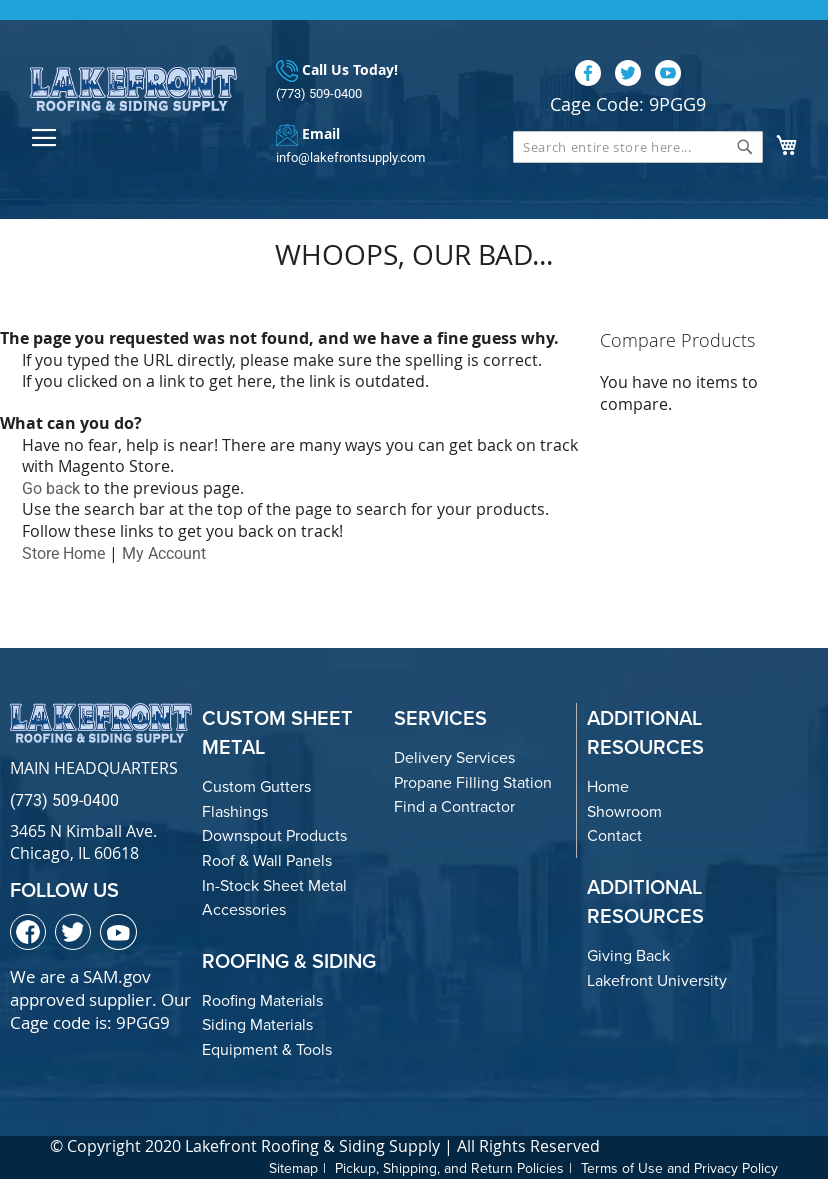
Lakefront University (657, 980)
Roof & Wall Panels (267, 860)
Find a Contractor (454, 806)
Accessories (244, 909)
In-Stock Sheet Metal (274, 885)
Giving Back (628, 955)
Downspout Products (274, 835)
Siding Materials (257, 1024)
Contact (614, 835)
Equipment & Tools (267, 1049)
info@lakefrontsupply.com (350, 157)
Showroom (624, 811)
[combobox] (638, 147)
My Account (164, 553)
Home (608, 786)
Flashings (235, 811)
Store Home (63, 553)
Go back (51, 488)
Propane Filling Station (473, 782)
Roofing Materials (262, 1000)
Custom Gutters (256, 786)
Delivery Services (454, 757)
